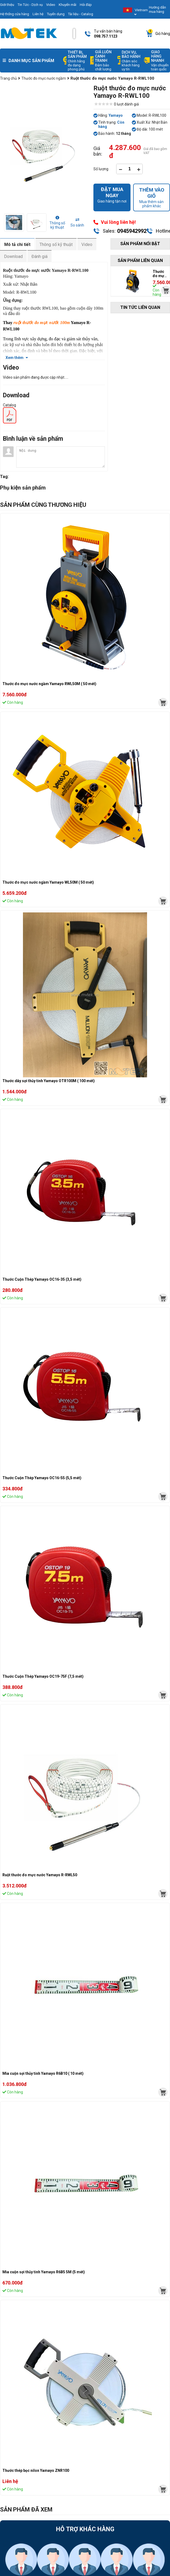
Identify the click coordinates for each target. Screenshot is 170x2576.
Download (13, 256)
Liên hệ (38, 14)
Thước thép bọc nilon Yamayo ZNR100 (35, 2470)
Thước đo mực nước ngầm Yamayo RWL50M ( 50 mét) (49, 684)
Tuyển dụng (56, 14)
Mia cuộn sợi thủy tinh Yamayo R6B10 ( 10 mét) (43, 2073)
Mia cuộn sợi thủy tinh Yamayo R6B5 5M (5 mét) (43, 2272)
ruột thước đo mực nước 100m (42, 322)
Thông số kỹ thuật (56, 244)
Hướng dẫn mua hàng (157, 9)
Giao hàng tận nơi (112, 194)
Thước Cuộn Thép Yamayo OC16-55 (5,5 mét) (41, 1478)
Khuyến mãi (67, 5)
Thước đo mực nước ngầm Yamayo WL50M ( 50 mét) (48, 882)
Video (50, 5)
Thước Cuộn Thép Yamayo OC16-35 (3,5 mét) (41, 1279)
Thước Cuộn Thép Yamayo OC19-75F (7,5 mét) (43, 1676)
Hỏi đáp (86, 5)
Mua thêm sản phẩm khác (151, 197)
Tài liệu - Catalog (80, 14)
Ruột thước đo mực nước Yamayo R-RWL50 (39, 1875)
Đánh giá (39, 256)
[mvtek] (163, 702)
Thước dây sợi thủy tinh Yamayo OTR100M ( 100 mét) (48, 1081)
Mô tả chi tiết (17, 244)
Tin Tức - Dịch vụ (30, 5)
